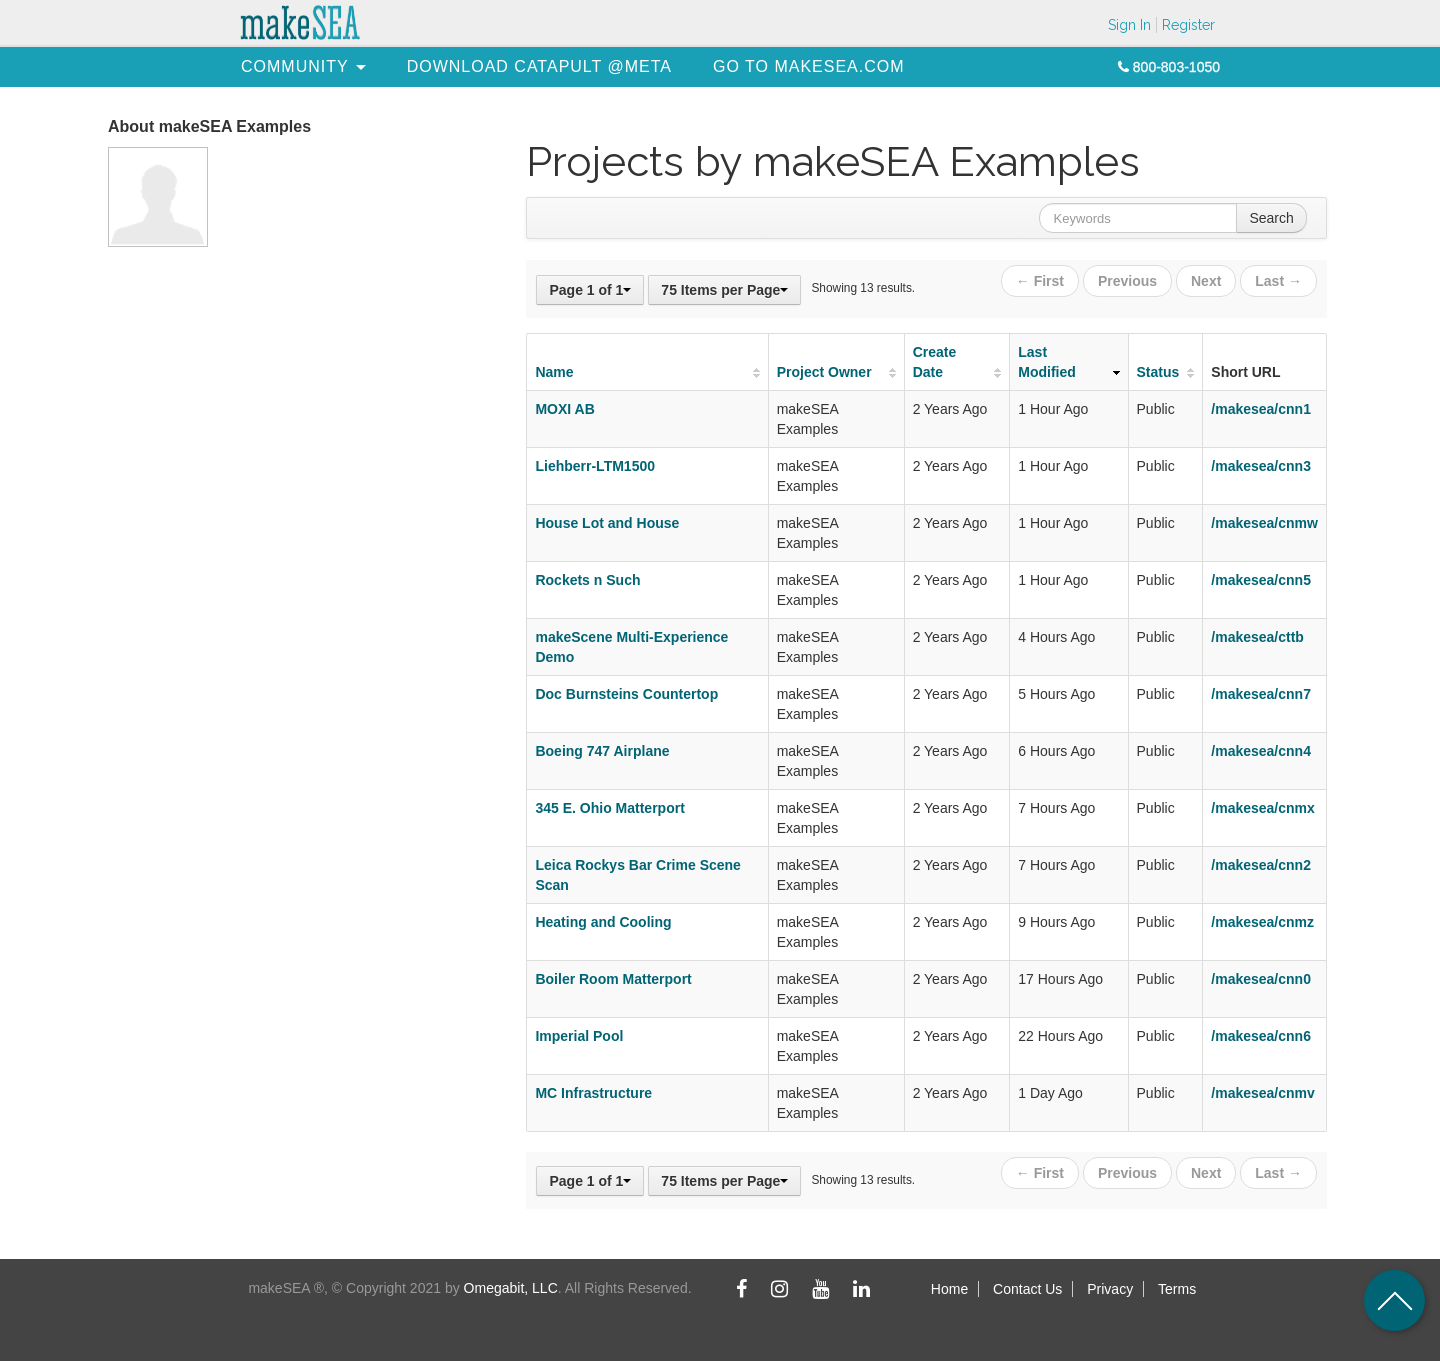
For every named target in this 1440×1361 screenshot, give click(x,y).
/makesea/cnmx (1263, 808)
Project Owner (824, 372)
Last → (1278, 281)
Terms (1177, 1289)
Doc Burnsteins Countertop (626, 694)
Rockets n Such (587, 580)
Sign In (1129, 25)
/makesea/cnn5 (1261, 580)
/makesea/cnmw (1264, 523)
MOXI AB (564, 409)
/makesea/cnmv (1263, 1093)
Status (1158, 372)
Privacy (1110, 1289)
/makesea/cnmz (1262, 922)
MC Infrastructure (593, 1093)
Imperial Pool (579, 1036)
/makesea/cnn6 (1261, 1036)
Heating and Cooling (603, 922)
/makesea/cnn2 (1261, 865)
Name (554, 372)
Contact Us (1027, 1289)
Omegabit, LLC (511, 1288)
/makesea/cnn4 (1261, 751)
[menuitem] (295, 66)
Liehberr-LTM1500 (595, 466)
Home (949, 1289)
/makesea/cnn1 (1261, 409)
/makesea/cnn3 (1261, 466)
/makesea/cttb (1257, 637)
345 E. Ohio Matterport (609, 808)
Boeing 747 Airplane (602, 751)
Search (1271, 218)
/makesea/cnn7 (1261, 694)
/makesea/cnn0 (1261, 979)
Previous (1127, 281)
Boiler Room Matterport (613, 979)
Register (1188, 25)
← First (1040, 281)
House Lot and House (607, 523)
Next (1206, 281)
